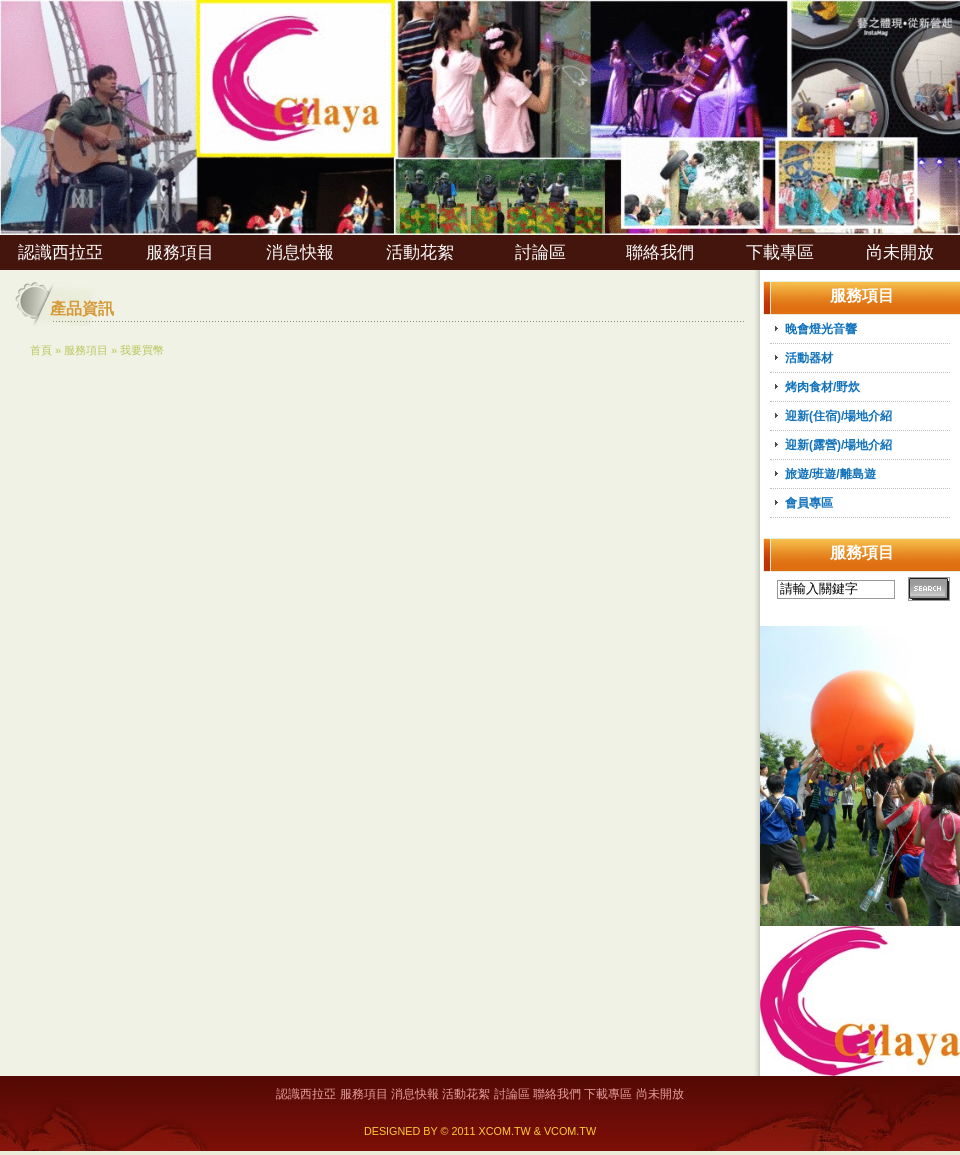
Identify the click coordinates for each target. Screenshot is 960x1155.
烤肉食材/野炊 (822, 387)
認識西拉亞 (60, 252)
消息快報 (300, 252)
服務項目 (180, 252)
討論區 (540, 252)
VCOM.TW (570, 1131)
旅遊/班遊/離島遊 (830, 474)
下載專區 (780, 252)
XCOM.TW (505, 1131)
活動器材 (809, 358)
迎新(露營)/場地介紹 (838, 445)
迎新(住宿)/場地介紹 (838, 416)
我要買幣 (142, 350)
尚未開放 (900, 252)
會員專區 (809, 503)
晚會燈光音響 (821, 329)
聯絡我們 (660, 252)
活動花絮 (420, 252)
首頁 (41, 350)
